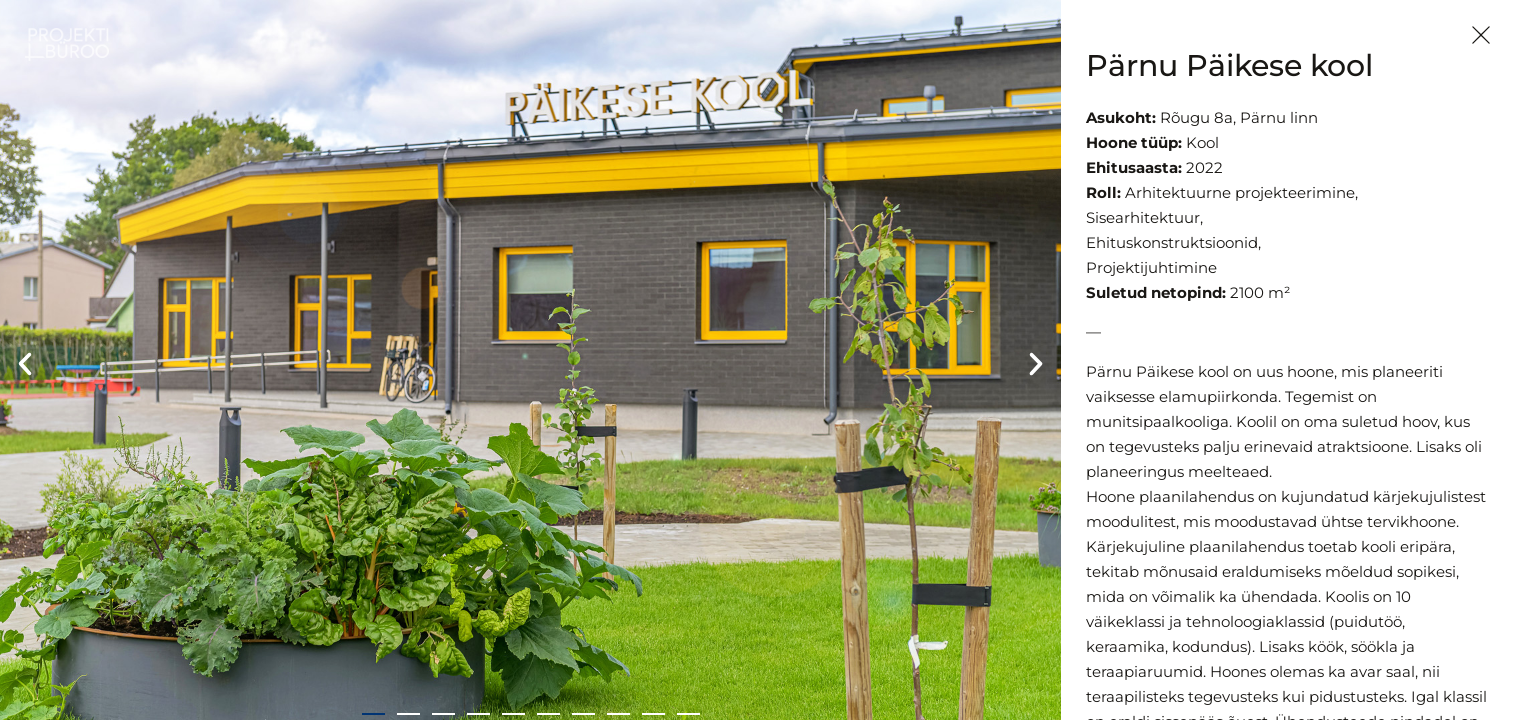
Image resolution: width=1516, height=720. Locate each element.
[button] (25, 364)
